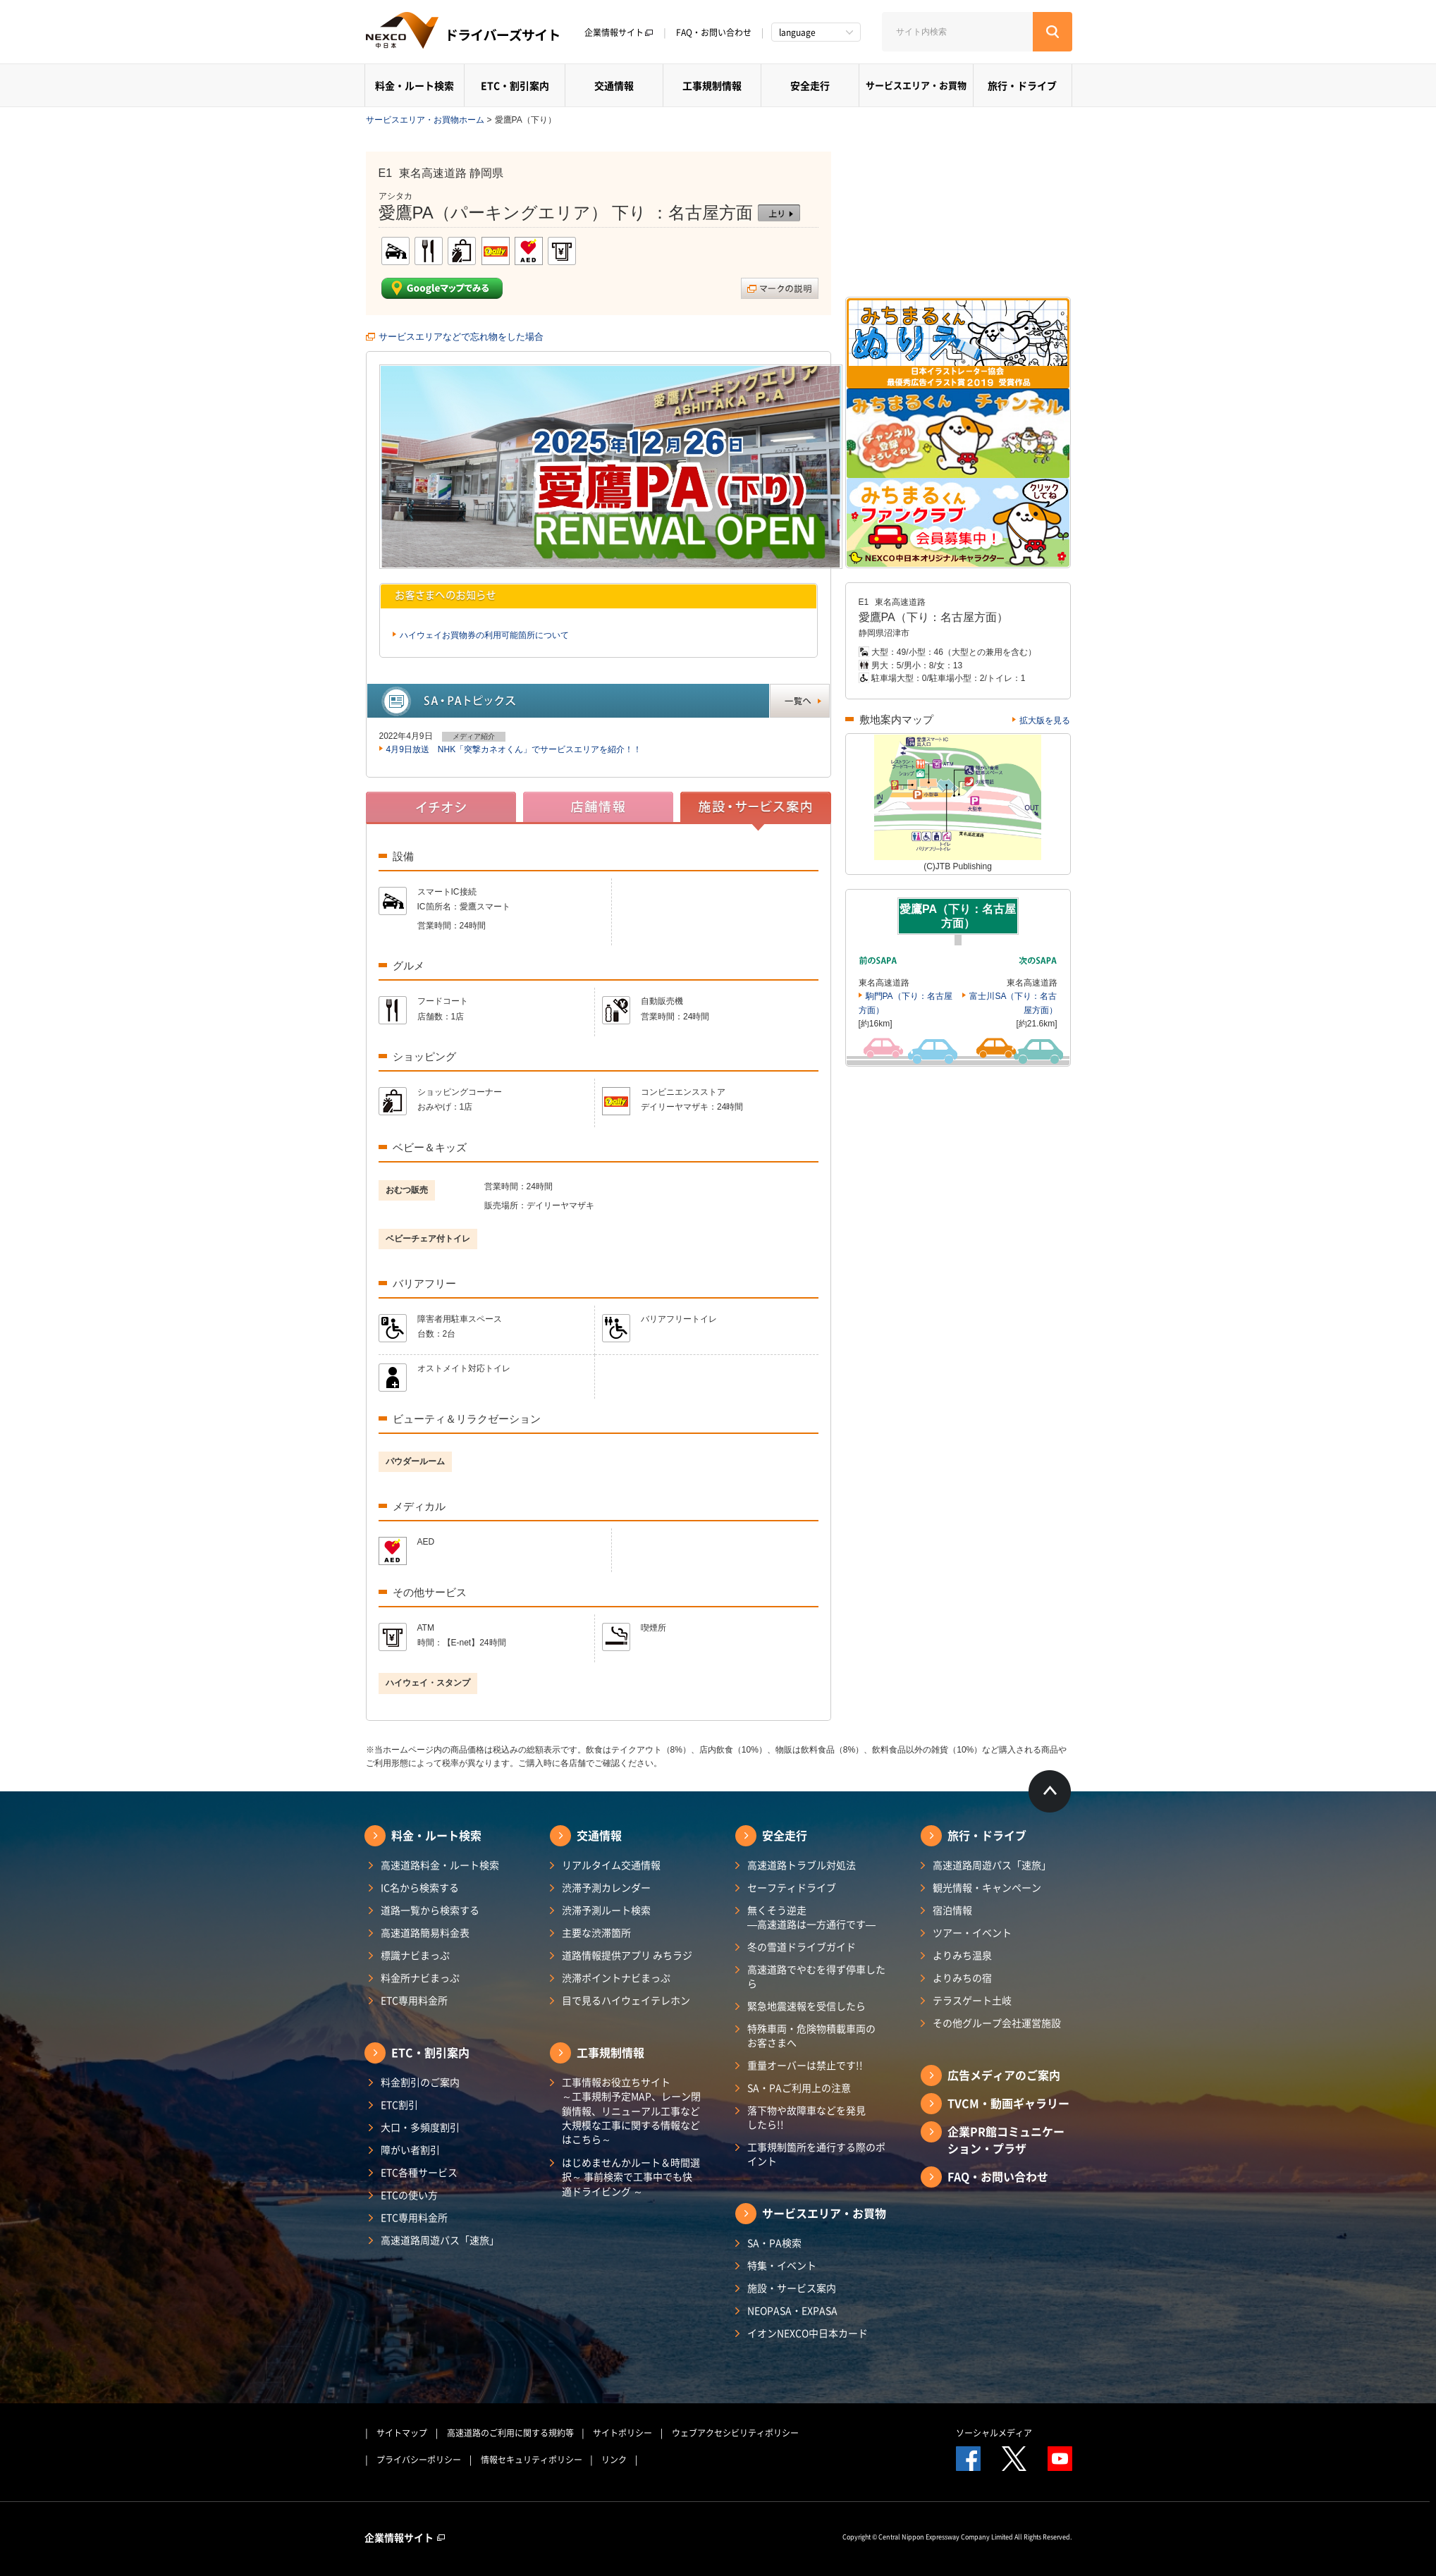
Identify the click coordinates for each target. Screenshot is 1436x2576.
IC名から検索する (420, 1887)
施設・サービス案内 (791, 2288)
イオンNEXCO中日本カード (807, 2333)
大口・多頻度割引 (420, 2127)
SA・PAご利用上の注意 (799, 2087)
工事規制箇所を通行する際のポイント (816, 2154)
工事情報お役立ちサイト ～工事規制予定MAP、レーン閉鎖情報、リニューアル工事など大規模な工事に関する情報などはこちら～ (631, 2110)
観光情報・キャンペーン (987, 1887)
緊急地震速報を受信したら (806, 2006)
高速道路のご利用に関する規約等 (510, 2433)
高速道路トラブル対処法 (801, 1865)
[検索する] (1052, 31)
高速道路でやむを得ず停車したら (816, 1976)
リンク (614, 2459)
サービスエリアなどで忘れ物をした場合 (461, 336)
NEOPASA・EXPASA (792, 2310)
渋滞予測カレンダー (606, 1887)
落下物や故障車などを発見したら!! (806, 2117)
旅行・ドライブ (1022, 85)
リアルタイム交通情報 (611, 1865)
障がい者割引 (410, 2149)
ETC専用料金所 (414, 2000)
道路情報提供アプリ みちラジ (627, 1955)
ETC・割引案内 (515, 85)
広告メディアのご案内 (1003, 2074)
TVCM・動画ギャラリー (1008, 2102)
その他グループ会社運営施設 (997, 2023)
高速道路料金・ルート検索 (440, 1865)
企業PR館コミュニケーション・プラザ (1005, 2140)
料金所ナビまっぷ (420, 1977)
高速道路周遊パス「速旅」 (440, 2240)
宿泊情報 (952, 1910)
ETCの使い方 (409, 2195)
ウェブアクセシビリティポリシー (735, 2433)
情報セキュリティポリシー (531, 2459)
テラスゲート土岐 (972, 2000)
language (797, 32)
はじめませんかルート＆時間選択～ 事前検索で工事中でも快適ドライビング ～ (631, 2176)
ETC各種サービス (419, 2172)
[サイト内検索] (957, 31)
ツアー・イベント (972, 1932)
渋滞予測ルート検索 (606, 1910)
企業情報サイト (618, 32)
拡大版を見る (1044, 720)
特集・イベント (781, 2265)
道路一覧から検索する (430, 1910)
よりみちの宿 (962, 1977)
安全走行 (810, 85)
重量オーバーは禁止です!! (805, 2065)
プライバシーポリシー (418, 2459)
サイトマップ (401, 2433)
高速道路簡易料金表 (425, 1932)
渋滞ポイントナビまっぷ (616, 1977)
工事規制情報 (712, 85)
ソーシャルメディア (994, 2433)
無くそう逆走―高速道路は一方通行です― (811, 1917)
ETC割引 (399, 2104)
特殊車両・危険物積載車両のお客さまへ (811, 2035)
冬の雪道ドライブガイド (801, 1946)
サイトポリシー (622, 2433)
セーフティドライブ (791, 1887)
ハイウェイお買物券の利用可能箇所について (484, 635)
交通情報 (614, 85)
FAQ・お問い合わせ (713, 32)
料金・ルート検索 (414, 85)
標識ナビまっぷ (415, 1955)
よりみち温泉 (962, 1955)
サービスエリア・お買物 (916, 85)
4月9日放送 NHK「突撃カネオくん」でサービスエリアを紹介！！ (514, 749)
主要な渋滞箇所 (596, 1932)
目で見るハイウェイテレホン (626, 2000)
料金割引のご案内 (420, 2082)
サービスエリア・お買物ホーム (425, 120)
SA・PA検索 (774, 2242)
